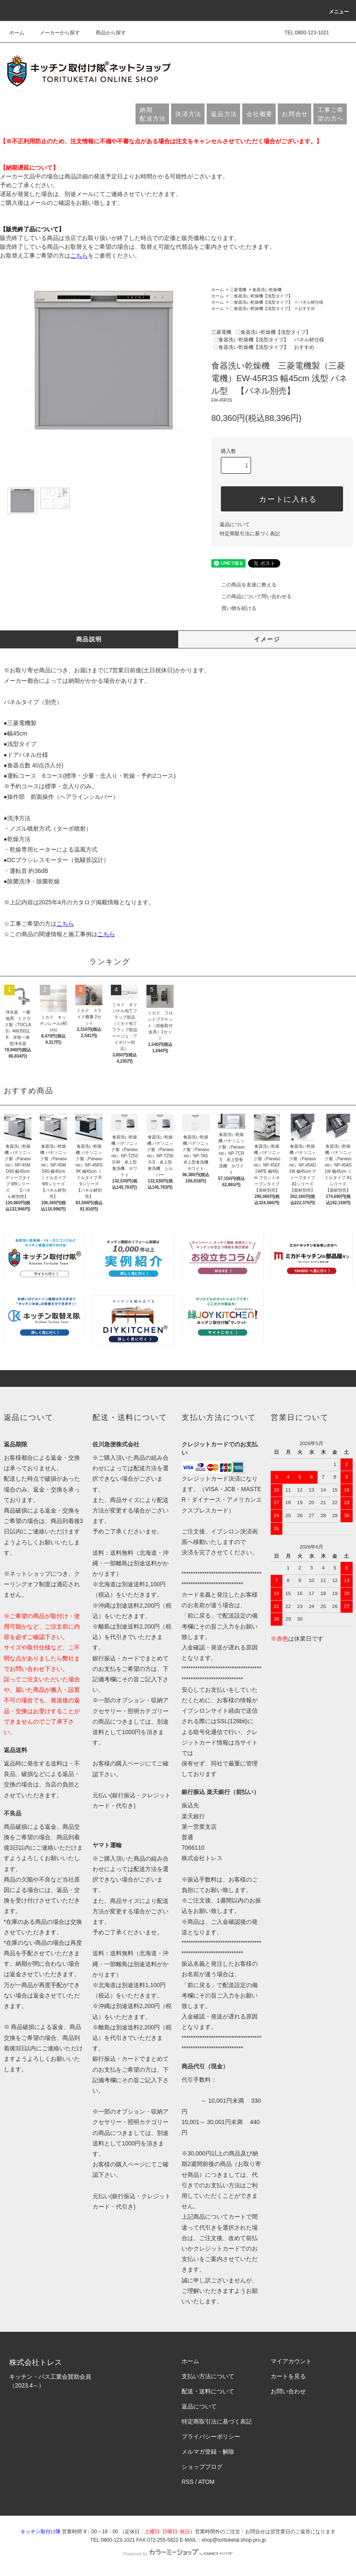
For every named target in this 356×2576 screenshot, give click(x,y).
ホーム (16, 33)
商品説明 (89, 639)
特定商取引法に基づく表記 (250, 534)
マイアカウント (291, 2361)
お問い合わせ (288, 2391)
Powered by (178, 2553)
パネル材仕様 (310, 302)
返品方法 (224, 114)
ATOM (206, 2481)
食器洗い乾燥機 (267, 289)
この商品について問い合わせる (251, 596)
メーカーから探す (55, 33)
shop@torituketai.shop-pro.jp (234, 2540)
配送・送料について (208, 2391)
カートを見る (288, 2376)
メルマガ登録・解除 (208, 2451)
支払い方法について (208, 2376)
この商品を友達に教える (244, 585)
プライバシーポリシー (211, 2436)
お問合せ (295, 114)
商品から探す (106, 33)
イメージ (267, 639)
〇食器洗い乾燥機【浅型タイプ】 (261, 296)
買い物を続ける (233, 608)
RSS (188, 2481)
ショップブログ (202, 2466)
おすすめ (306, 308)
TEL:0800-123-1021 (306, 33)
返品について (235, 524)
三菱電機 (238, 289)
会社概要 (259, 114)
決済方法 (188, 114)
